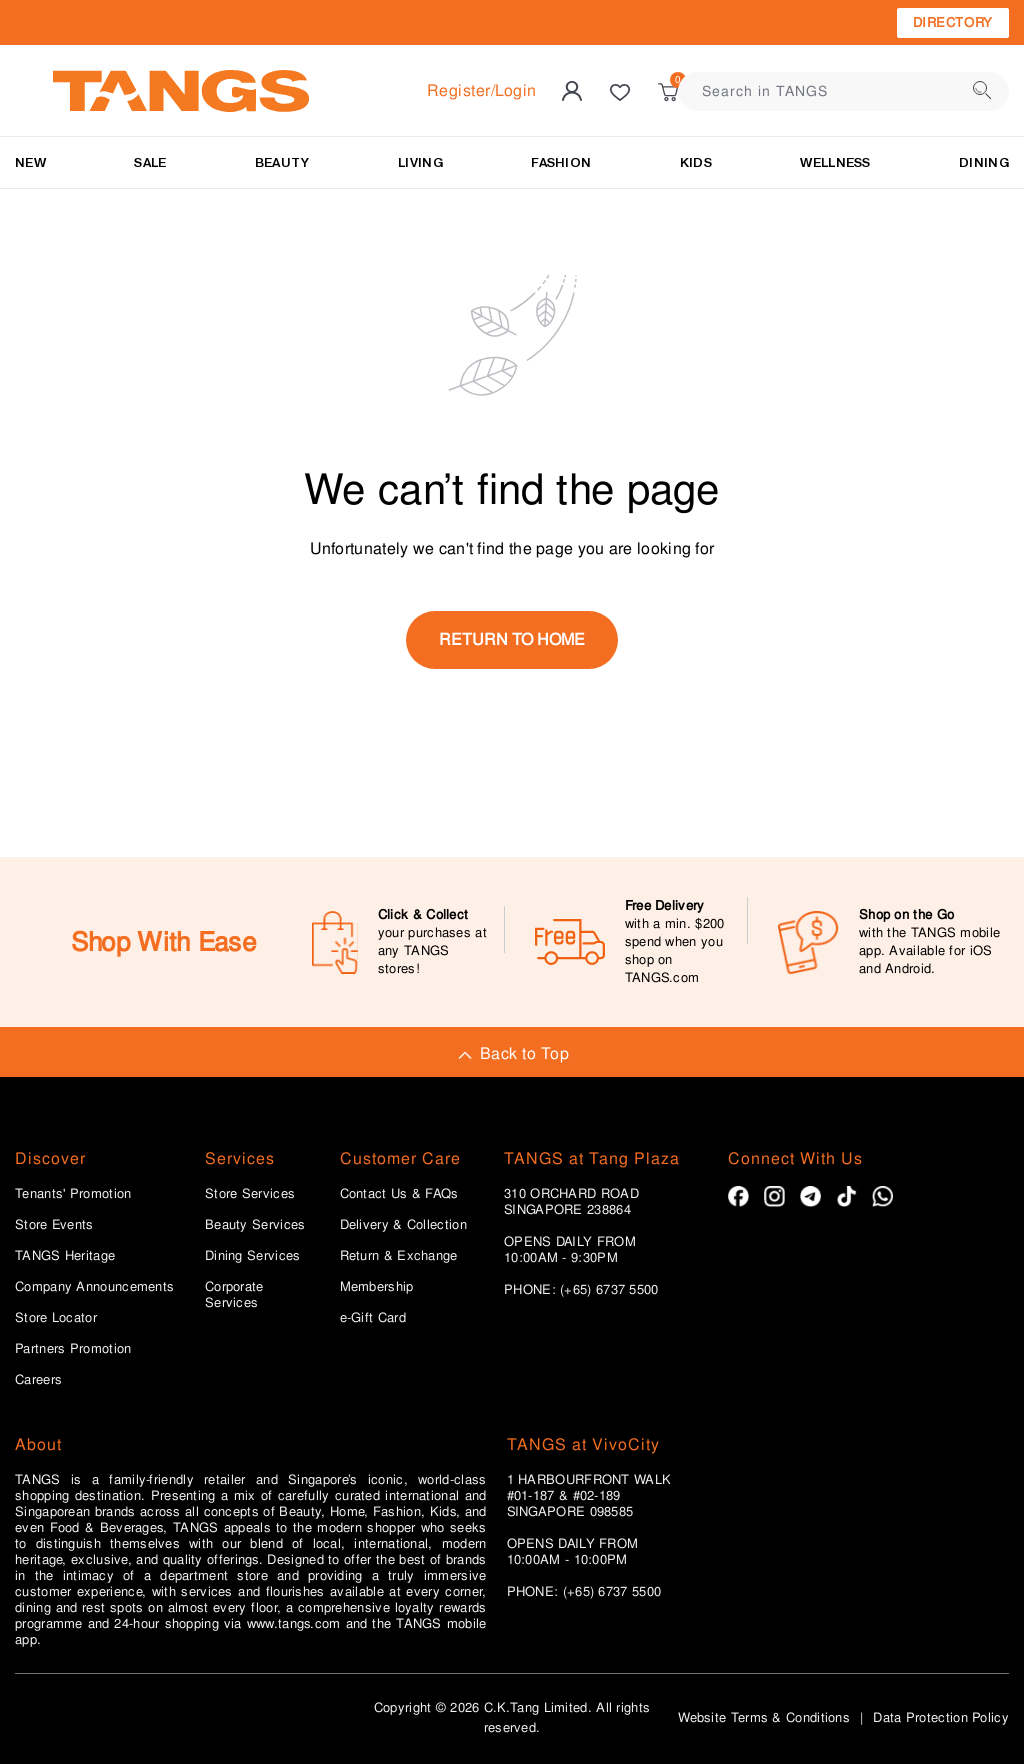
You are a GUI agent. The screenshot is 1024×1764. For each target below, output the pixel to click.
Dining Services (253, 1256)
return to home (512, 639)
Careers (38, 1380)
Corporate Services (234, 1295)
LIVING (420, 162)
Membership (377, 1287)
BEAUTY (282, 162)
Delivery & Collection (403, 1225)
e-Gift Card (373, 1318)
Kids (696, 162)
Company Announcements (94, 1287)
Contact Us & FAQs (399, 1194)
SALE (150, 162)
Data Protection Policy (941, 1717)
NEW (30, 162)
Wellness (835, 162)
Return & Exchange (399, 1256)
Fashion (561, 162)
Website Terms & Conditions (764, 1717)
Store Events (54, 1225)
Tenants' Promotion (73, 1194)
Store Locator (56, 1318)
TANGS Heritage (65, 1256)
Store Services (250, 1194)
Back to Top (512, 1053)
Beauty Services (255, 1225)
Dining (984, 162)
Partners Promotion (73, 1349)
